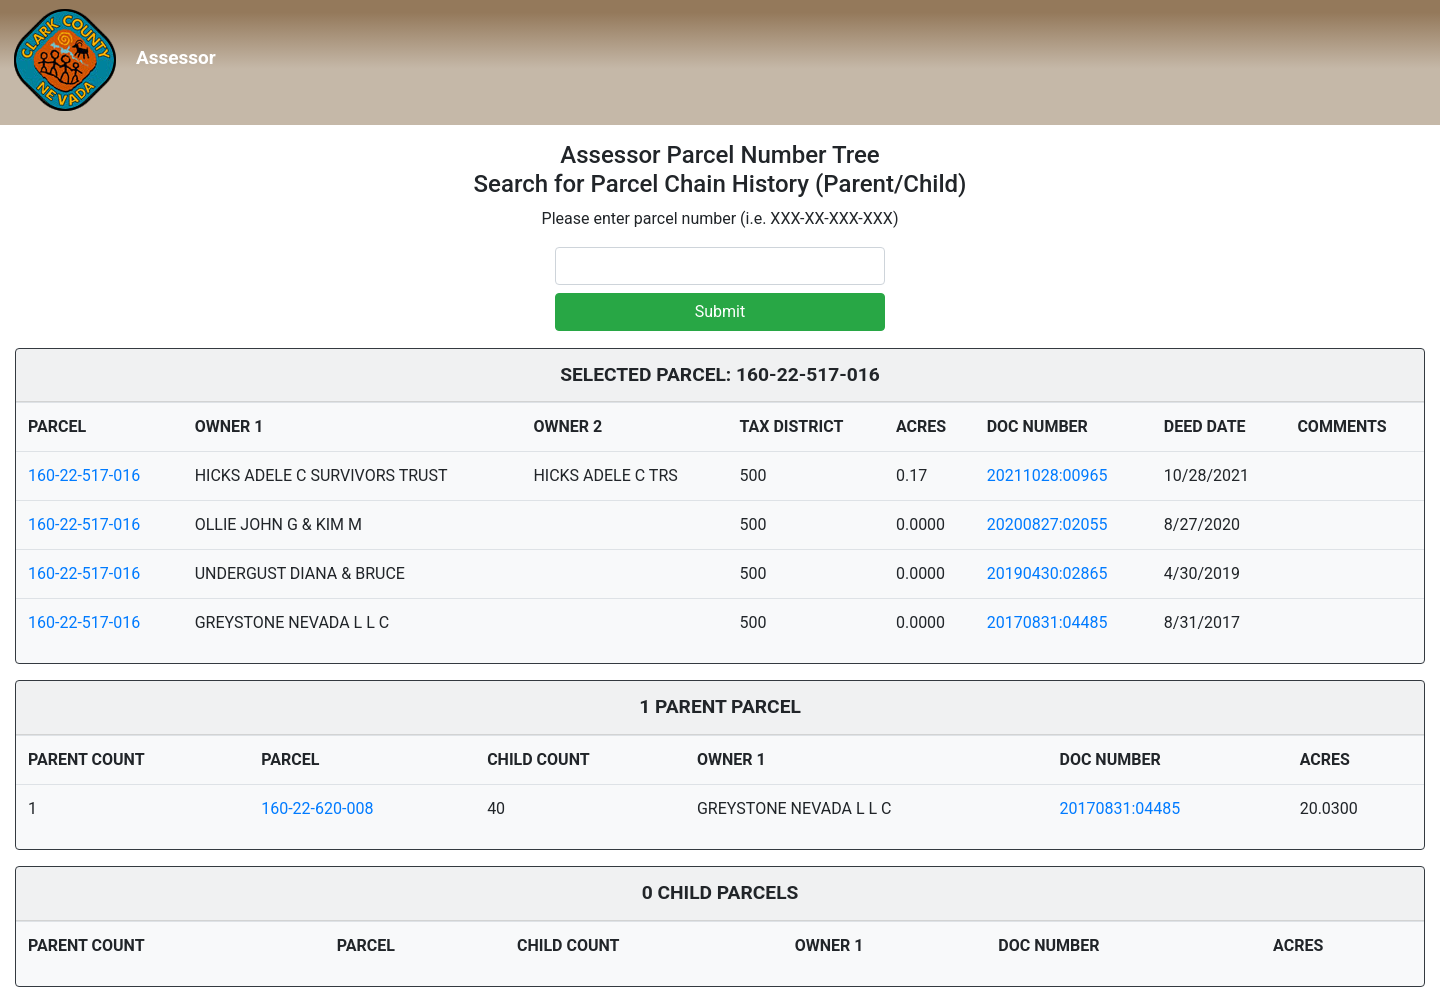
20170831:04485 (1047, 622)
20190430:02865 (1047, 573)
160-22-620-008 (317, 808)
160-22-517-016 (84, 475)
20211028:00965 (1047, 475)
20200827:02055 (1047, 524)
